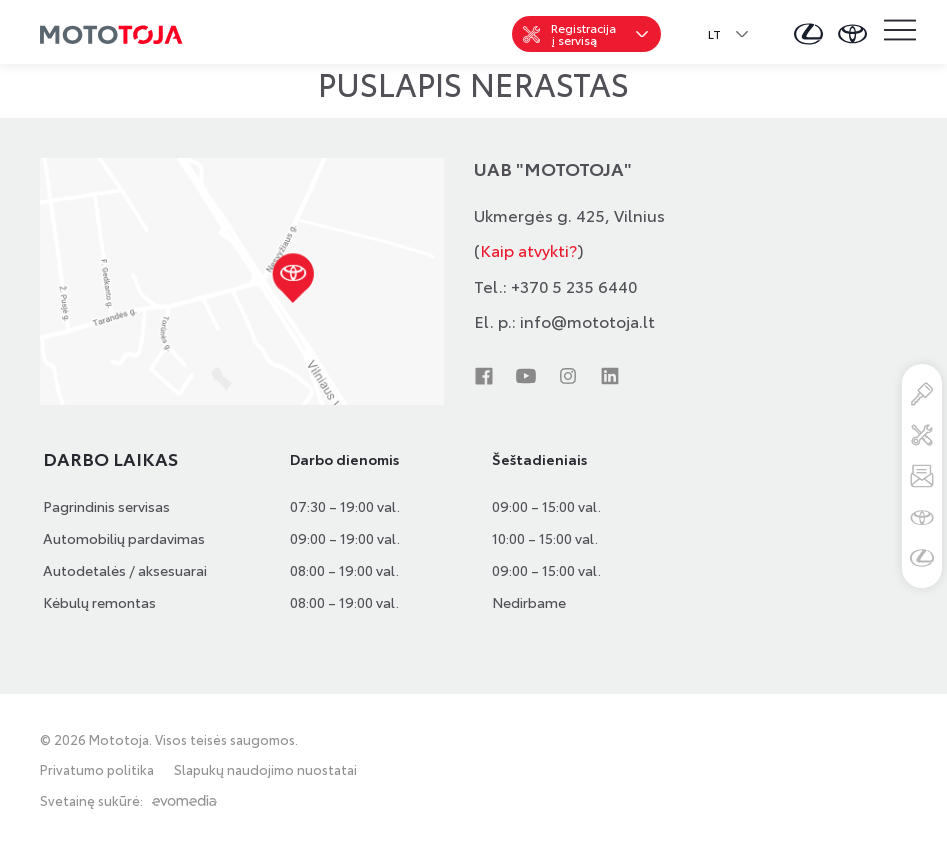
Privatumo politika (97, 769)
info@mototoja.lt (587, 320)
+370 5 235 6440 (574, 285)
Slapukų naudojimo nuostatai (265, 769)
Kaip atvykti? (528, 249)
